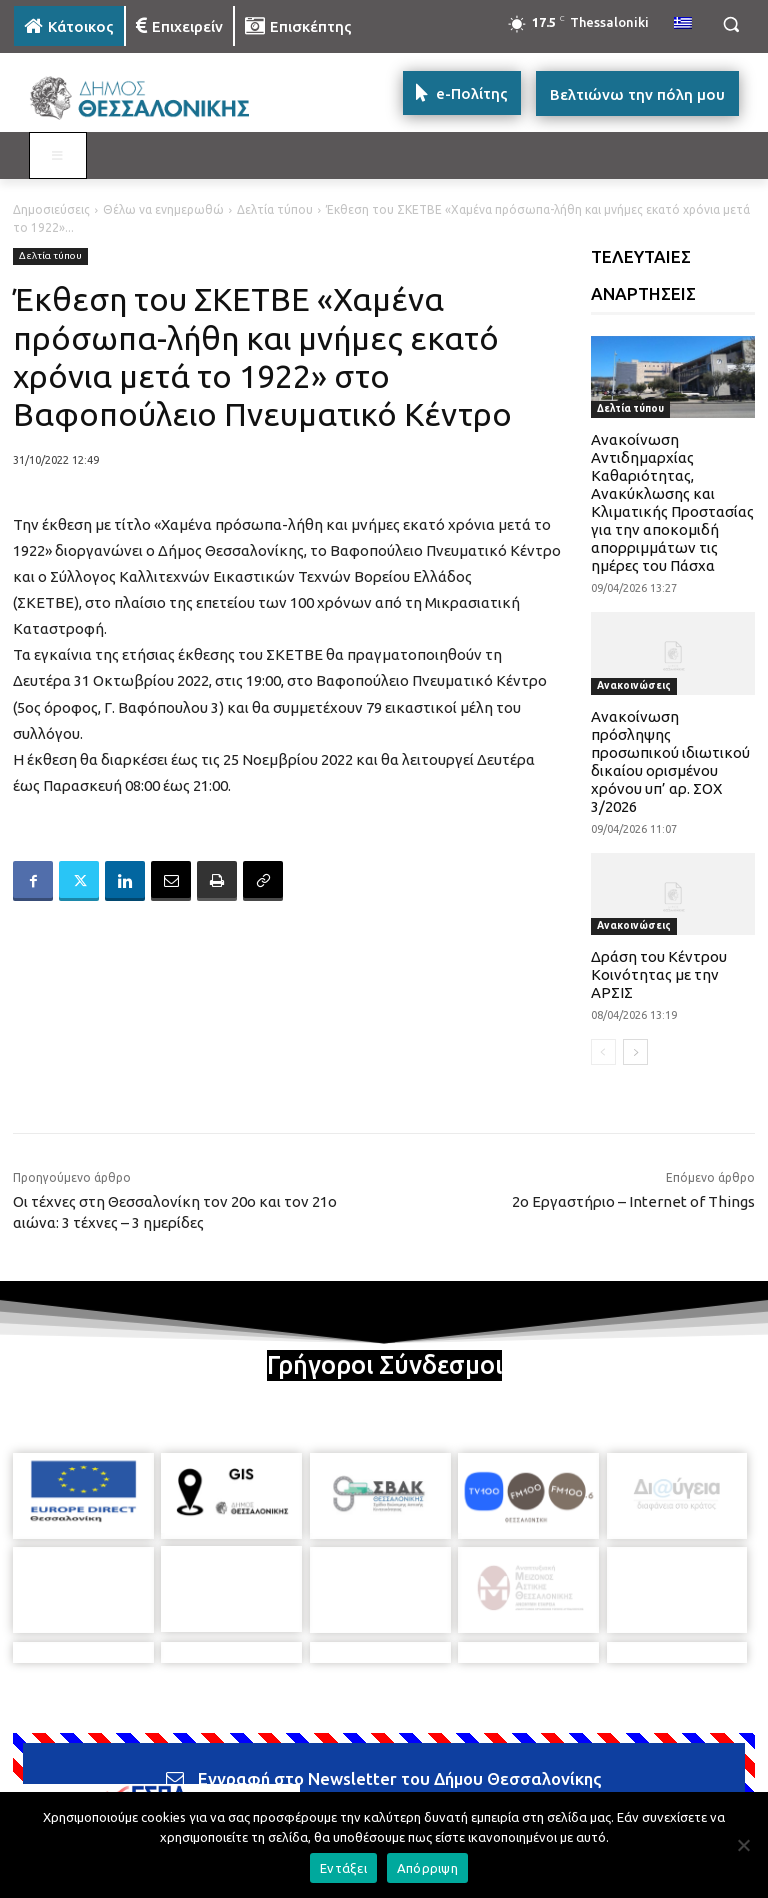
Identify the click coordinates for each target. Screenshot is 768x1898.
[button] (730, 24)
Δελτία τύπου (275, 209)
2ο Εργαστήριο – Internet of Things (633, 1201)
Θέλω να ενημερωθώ (163, 209)
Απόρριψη (427, 1868)
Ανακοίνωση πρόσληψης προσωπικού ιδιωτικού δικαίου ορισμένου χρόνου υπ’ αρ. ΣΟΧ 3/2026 (670, 761)
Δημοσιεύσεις (51, 209)
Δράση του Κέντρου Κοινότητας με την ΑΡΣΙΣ (659, 974)
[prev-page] (603, 1052)
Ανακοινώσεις (634, 685)
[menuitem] (683, 24)
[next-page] (635, 1052)
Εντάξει (343, 1868)
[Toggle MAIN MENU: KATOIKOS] (58, 156)
